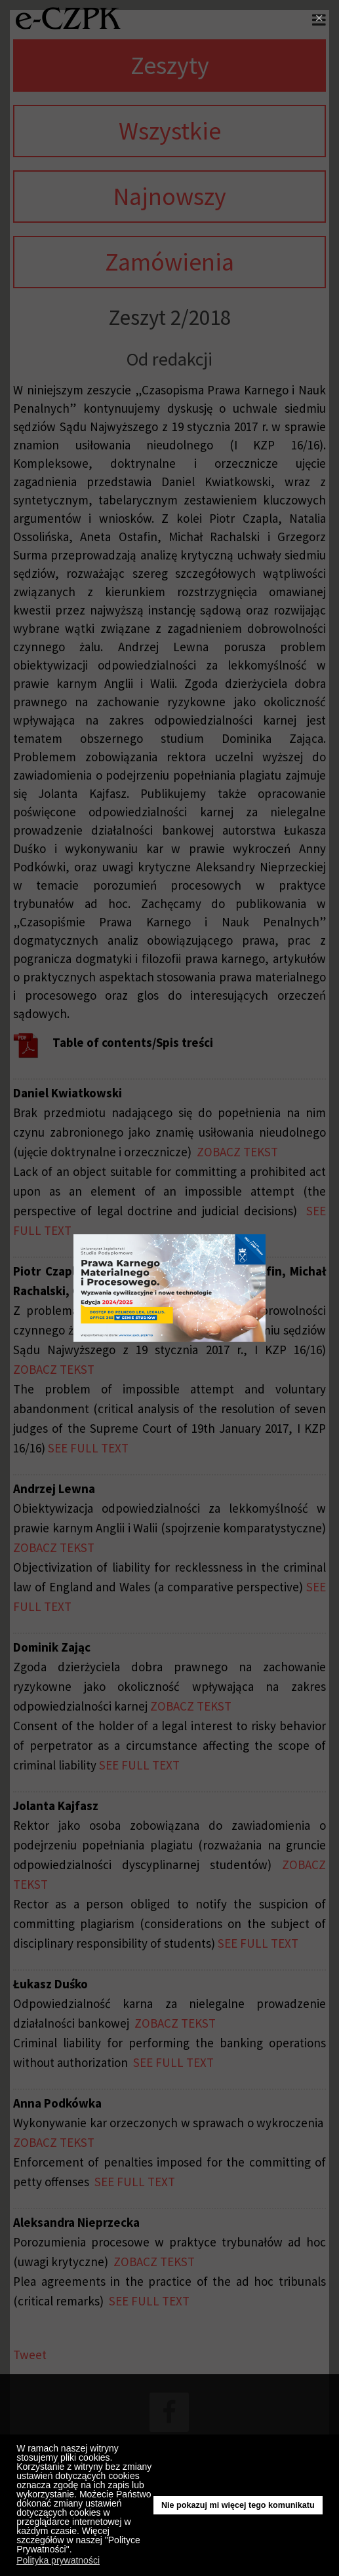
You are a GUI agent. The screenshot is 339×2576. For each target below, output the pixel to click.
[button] (75, 2551)
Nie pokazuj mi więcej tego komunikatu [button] (238, 2505)
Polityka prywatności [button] (58, 2560)
